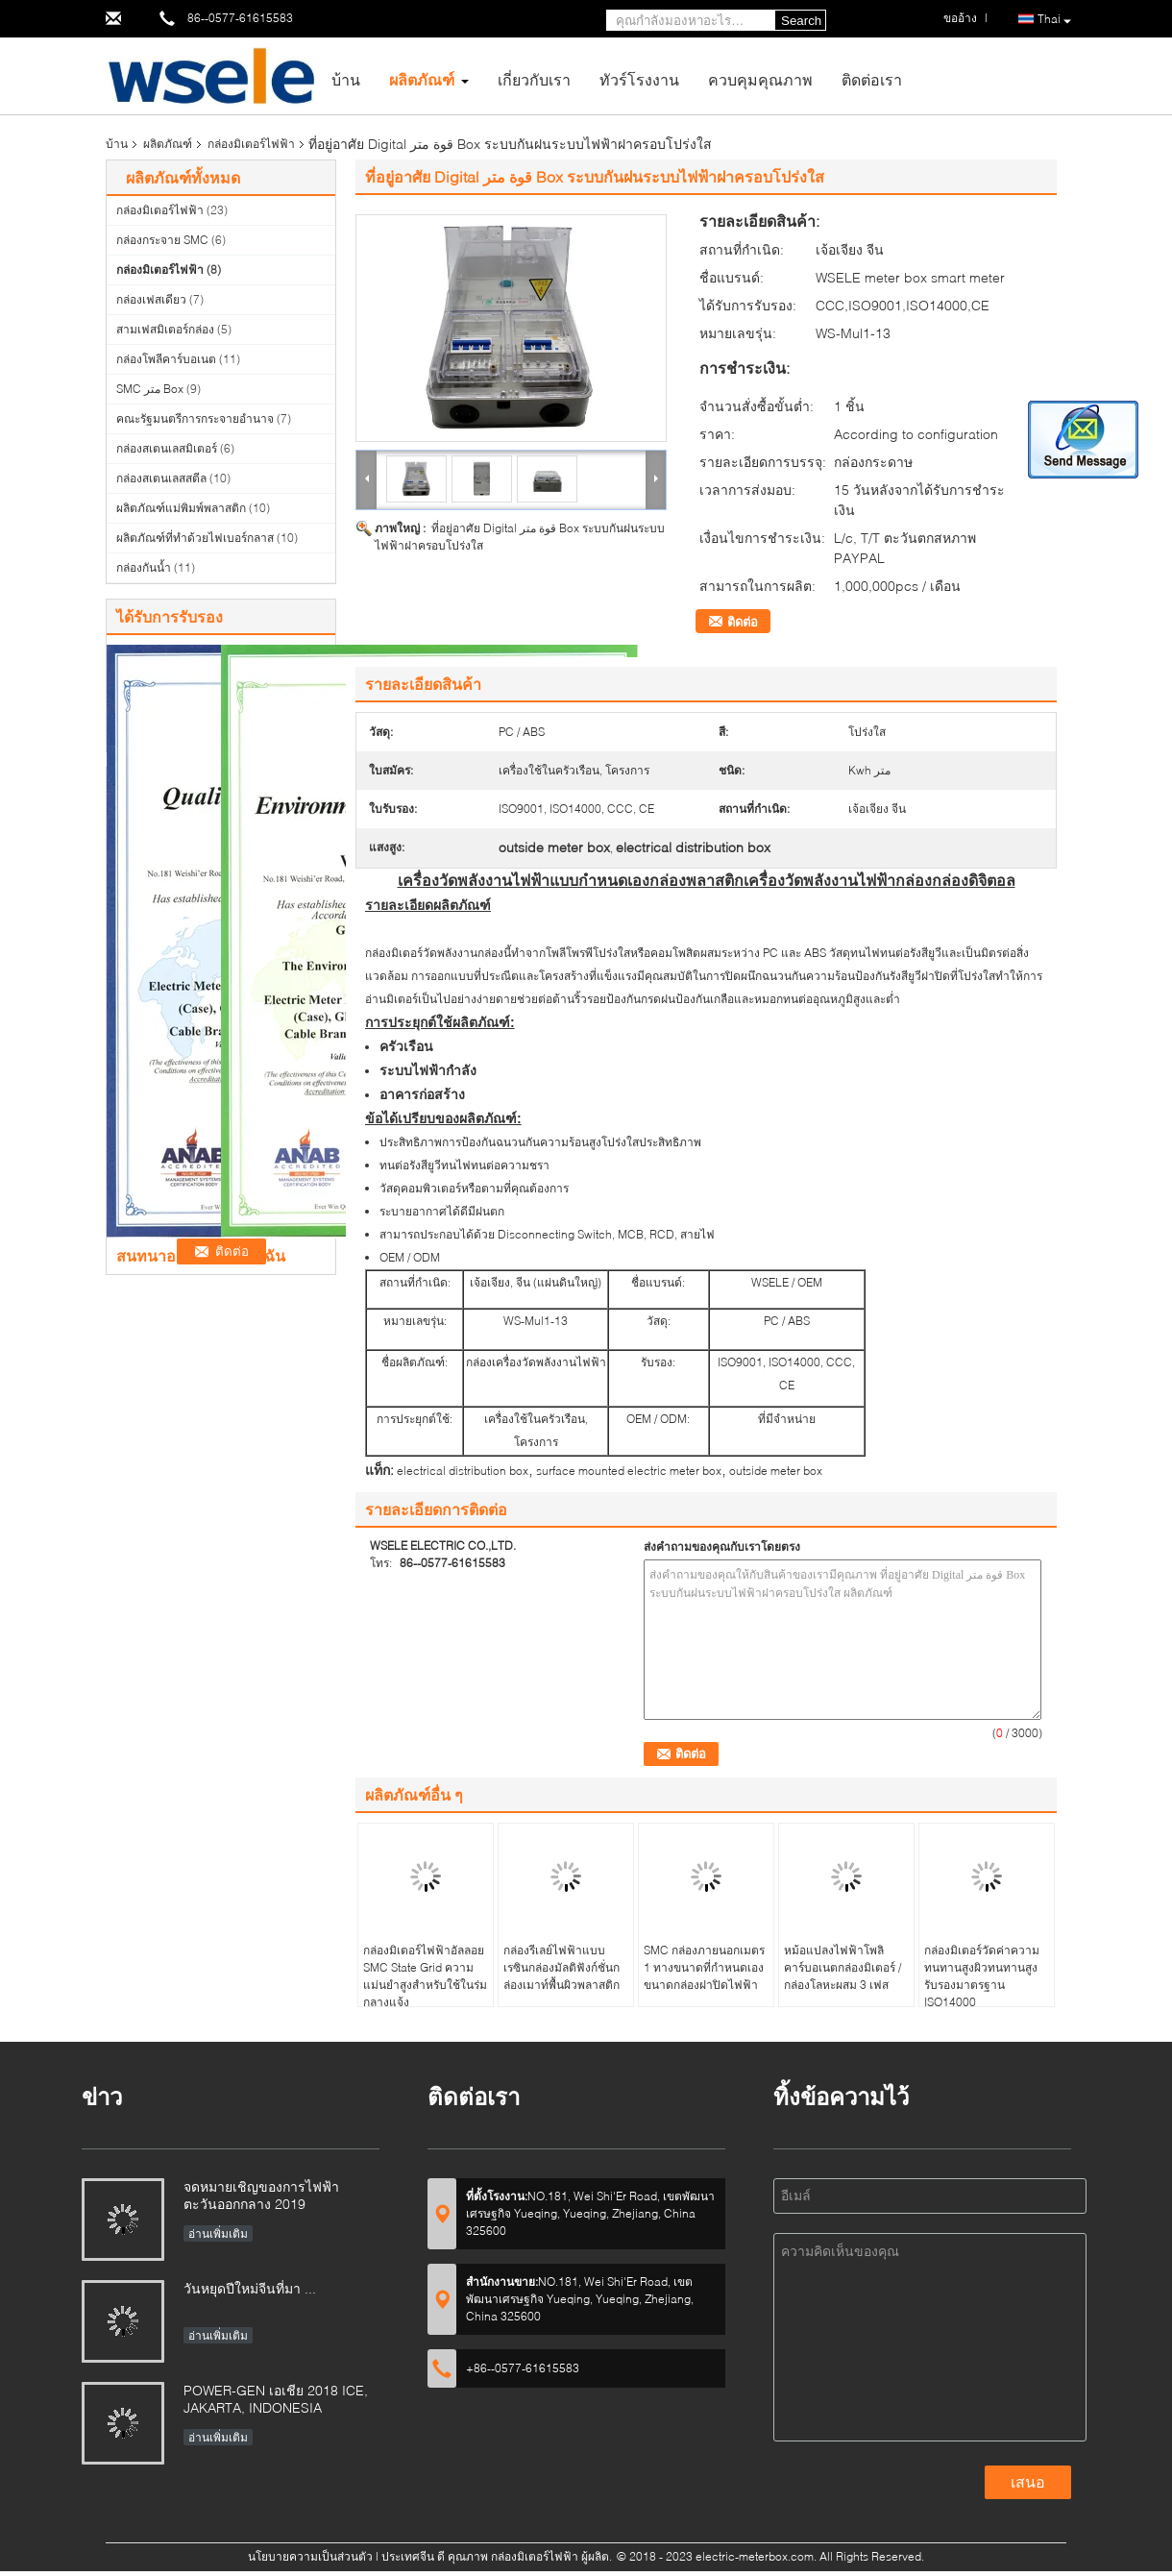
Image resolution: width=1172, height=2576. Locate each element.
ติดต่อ (742, 621)
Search (801, 20)
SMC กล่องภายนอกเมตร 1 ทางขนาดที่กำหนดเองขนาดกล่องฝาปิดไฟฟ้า (704, 1967)
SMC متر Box (149, 388)
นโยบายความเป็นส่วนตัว (310, 2556)
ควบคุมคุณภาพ (760, 79)
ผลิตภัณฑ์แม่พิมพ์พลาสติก (181, 508)
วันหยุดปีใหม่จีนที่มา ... (249, 2288)
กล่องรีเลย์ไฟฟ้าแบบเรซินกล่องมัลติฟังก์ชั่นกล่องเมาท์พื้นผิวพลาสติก (561, 1967)
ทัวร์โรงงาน (639, 79)
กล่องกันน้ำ (143, 567)
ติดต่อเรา (872, 79)
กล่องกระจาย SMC (162, 240)
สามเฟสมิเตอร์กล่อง (165, 329)
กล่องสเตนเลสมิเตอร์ (166, 448)
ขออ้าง (960, 18)
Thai (1054, 20)
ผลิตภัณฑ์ (421, 79)
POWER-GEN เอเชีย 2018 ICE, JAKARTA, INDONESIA (275, 2399)
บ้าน (345, 79)
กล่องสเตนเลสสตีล (161, 478)
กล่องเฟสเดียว (151, 299)
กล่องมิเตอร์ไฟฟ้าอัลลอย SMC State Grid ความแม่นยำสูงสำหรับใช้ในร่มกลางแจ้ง (425, 1976)
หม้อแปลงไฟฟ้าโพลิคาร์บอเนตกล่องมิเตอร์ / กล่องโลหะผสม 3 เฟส (842, 1967)
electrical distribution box (462, 1470)
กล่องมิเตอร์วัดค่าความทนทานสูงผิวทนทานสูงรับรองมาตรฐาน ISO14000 (981, 1976)
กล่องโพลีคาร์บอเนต (166, 359)
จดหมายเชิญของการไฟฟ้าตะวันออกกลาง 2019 (261, 2195)
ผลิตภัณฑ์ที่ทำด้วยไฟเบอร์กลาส (195, 537)
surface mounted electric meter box (628, 1470)
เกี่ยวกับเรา (534, 79)
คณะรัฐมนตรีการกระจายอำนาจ (195, 418)
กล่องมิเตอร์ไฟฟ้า (251, 143)
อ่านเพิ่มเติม (218, 2233)
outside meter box (775, 1470)
